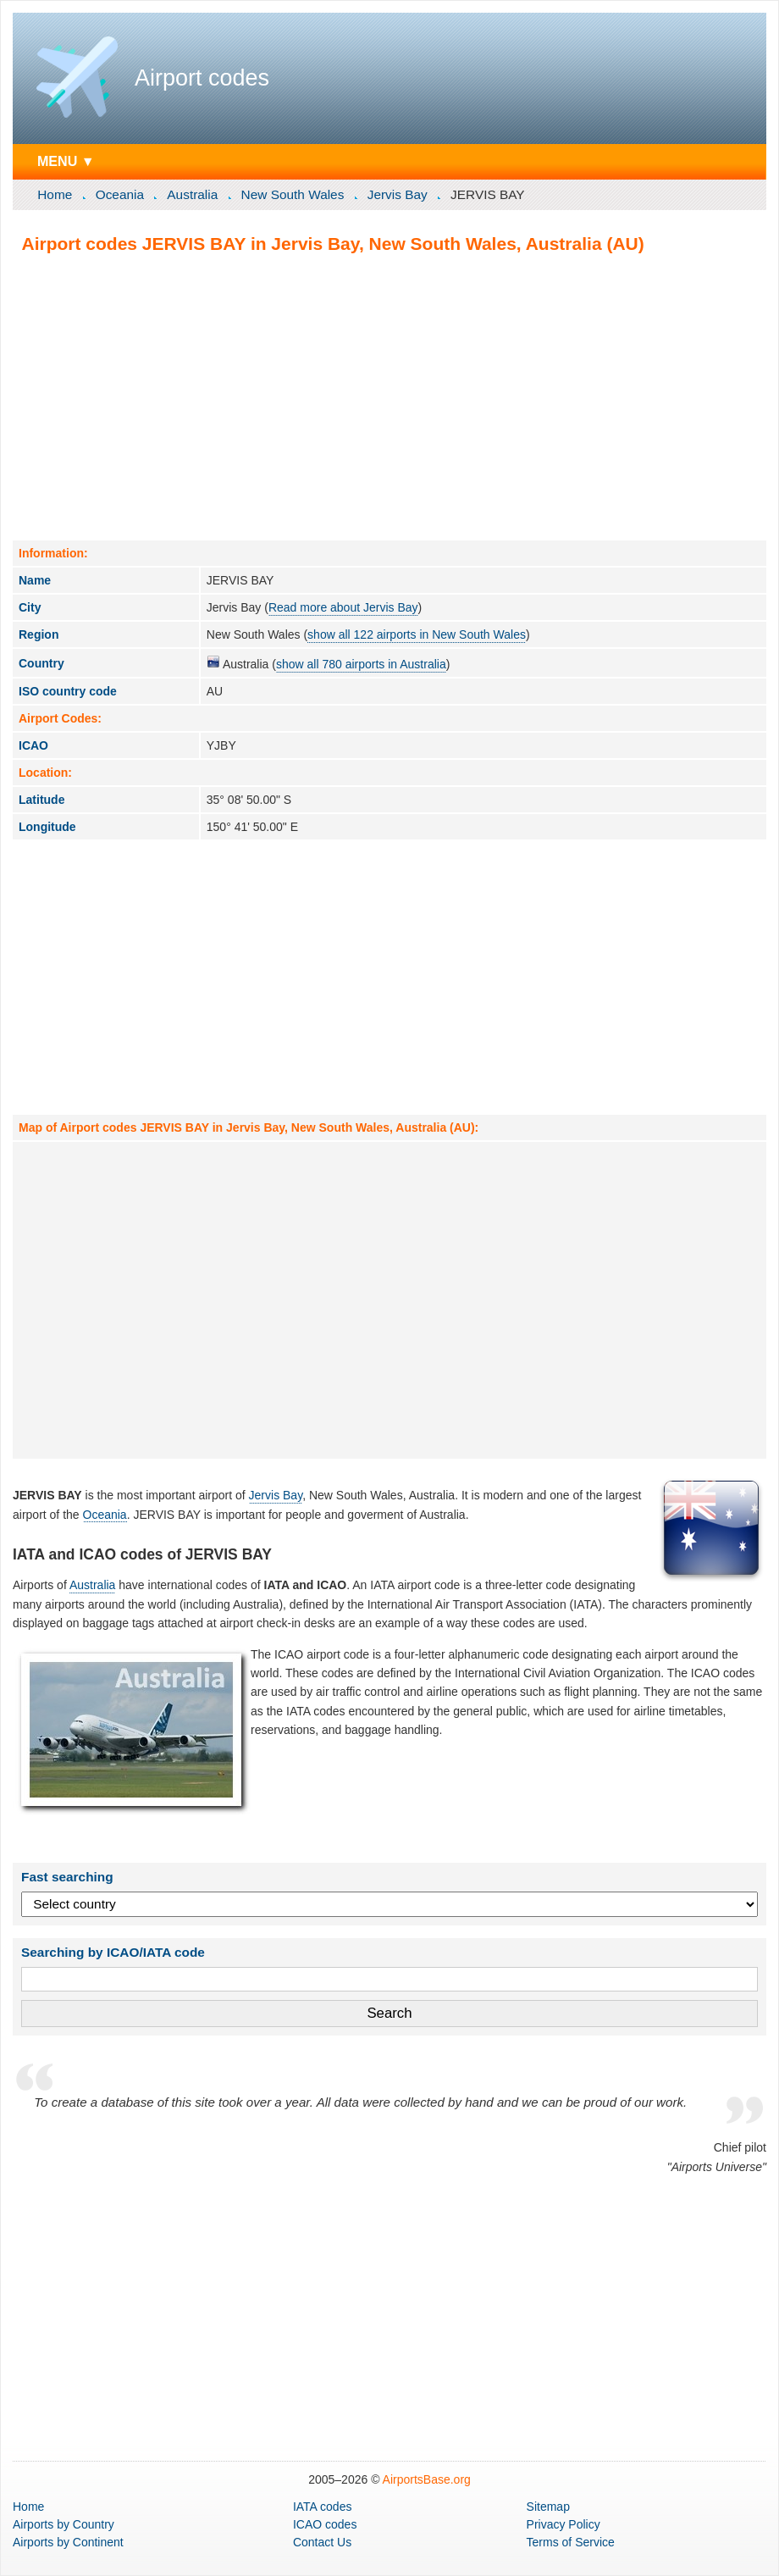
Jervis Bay (397, 194)
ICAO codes (324, 2524)
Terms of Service (571, 2542)
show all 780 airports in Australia (361, 664)
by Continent (68, 2542)
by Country (63, 2524)
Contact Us (322, 2542)
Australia (192, 194)
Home (54, 194)
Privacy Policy (563, 2524)
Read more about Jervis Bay (343, 607)
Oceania (120, 194)
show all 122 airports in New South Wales (416, 634)
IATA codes (322, 2506)
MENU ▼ (66, 161)
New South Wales (293, 194)
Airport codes (202, 78)
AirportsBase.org (427, 2479)
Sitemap (548, 2506)
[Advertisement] (389, 396)
